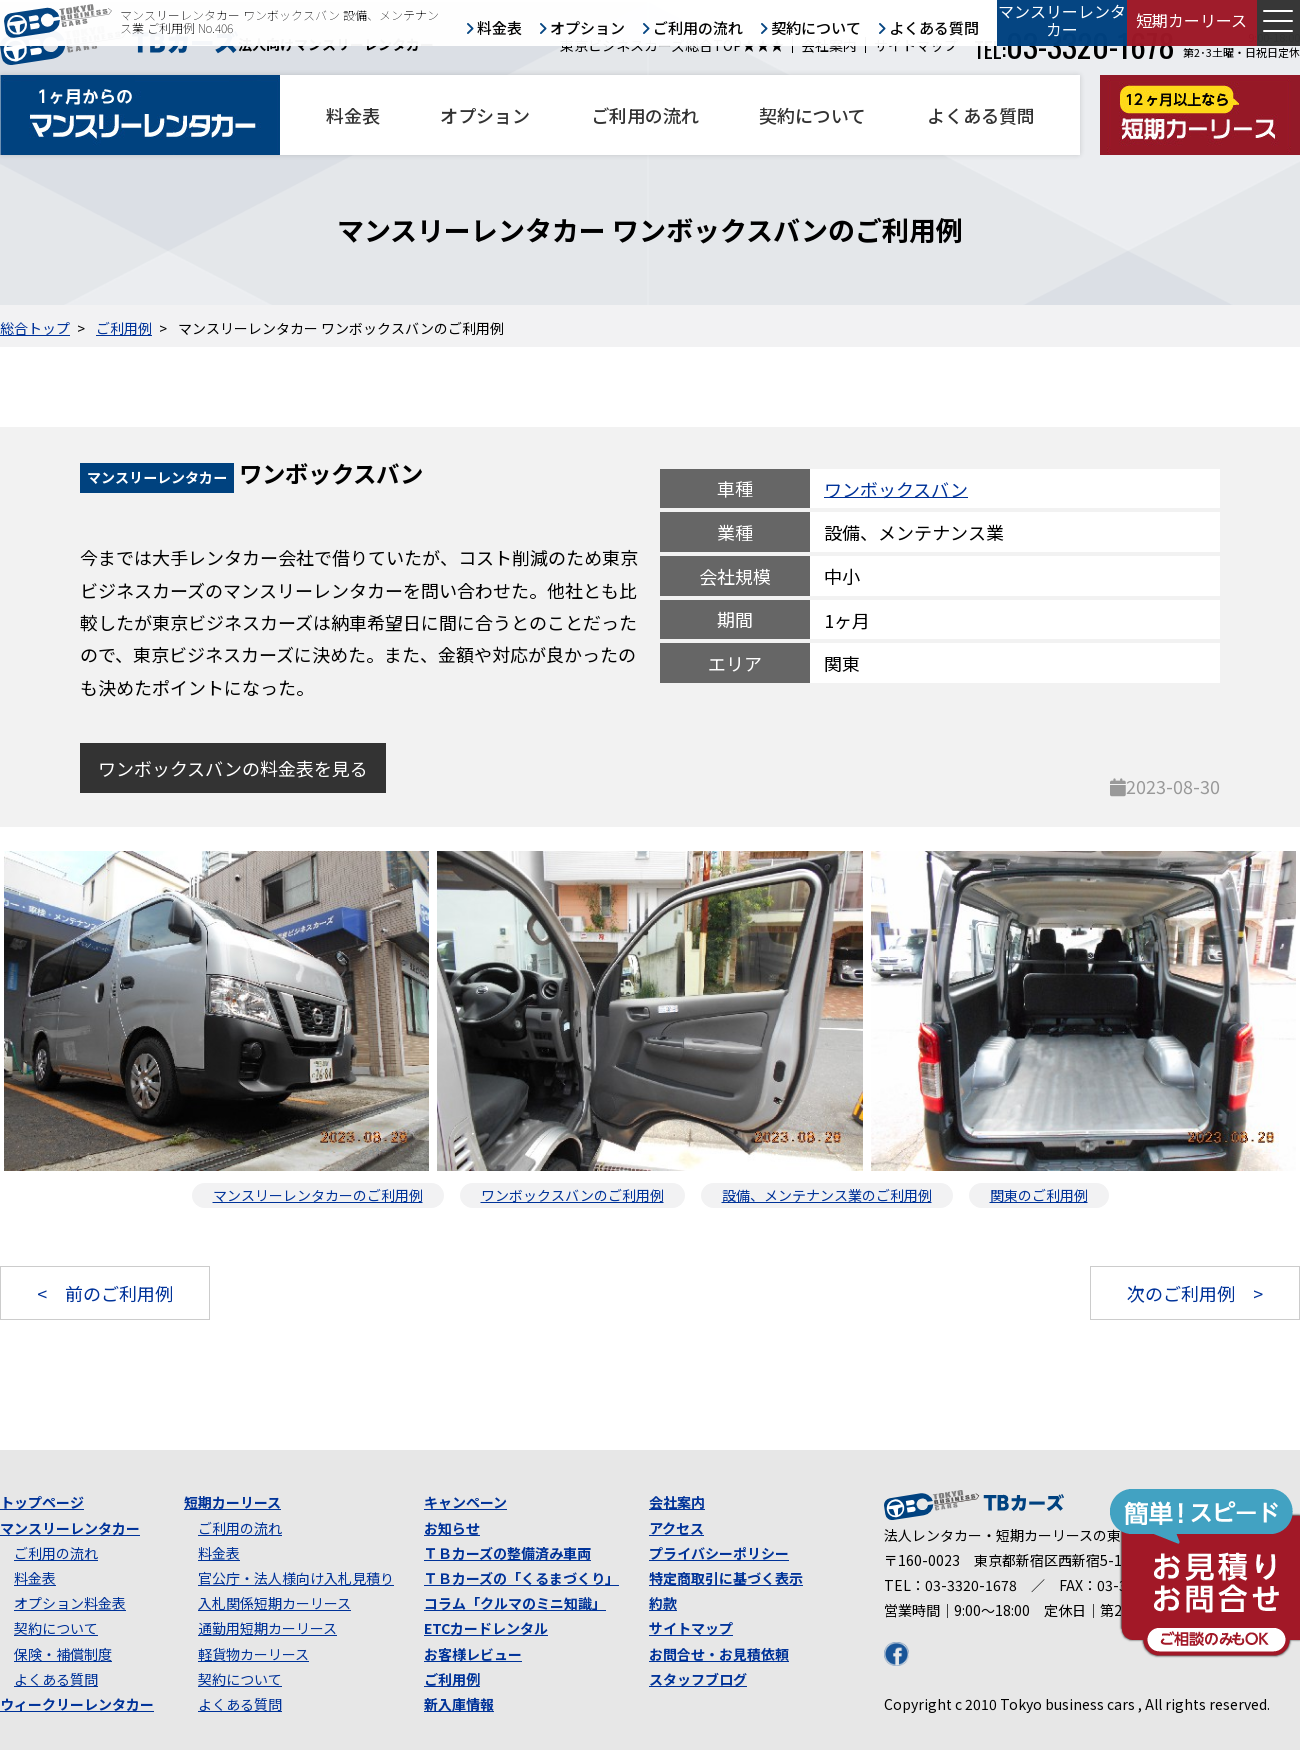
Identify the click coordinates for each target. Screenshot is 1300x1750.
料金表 (353, 115)
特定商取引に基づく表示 (726, 1578)
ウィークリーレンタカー (77, 1704)
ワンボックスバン (896, 488)
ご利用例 (124, 328)
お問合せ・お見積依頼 (719, 1654)
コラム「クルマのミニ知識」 (515, 1603)
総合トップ (35, 328)
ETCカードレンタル (486, 1628)
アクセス (676, 1528)
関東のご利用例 (1039, 1195)
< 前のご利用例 (105, 1293)
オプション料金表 (70, 1603)
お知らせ (452, 1528)
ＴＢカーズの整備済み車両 (507, 1553)
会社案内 (829, 45)
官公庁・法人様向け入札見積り (296, 1578)
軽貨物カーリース (253, 1654)
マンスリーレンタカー (70, 1528)
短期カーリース (232, 1502)
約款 (663, 1603)
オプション (485, 115)
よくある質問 (981, 115)
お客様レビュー (473, 1654)
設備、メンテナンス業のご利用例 (827, 1195)
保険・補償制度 (63, 1654)
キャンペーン (465, 1502)
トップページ (42, 1502)
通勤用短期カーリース (267, 1628)
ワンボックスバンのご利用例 (572, 1195)
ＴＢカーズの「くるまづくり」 (521, 1578)
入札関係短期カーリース (274, 1603)
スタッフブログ (698, 1679)
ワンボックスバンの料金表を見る (233, 768)
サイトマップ (916, 45)
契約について (812, 115)
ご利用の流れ (645, 115)
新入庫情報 (459, 1704)
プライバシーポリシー (719, 1553)
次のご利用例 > (1195, 1293)
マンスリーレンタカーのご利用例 (318, 1195)
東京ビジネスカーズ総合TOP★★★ (672, 45)
